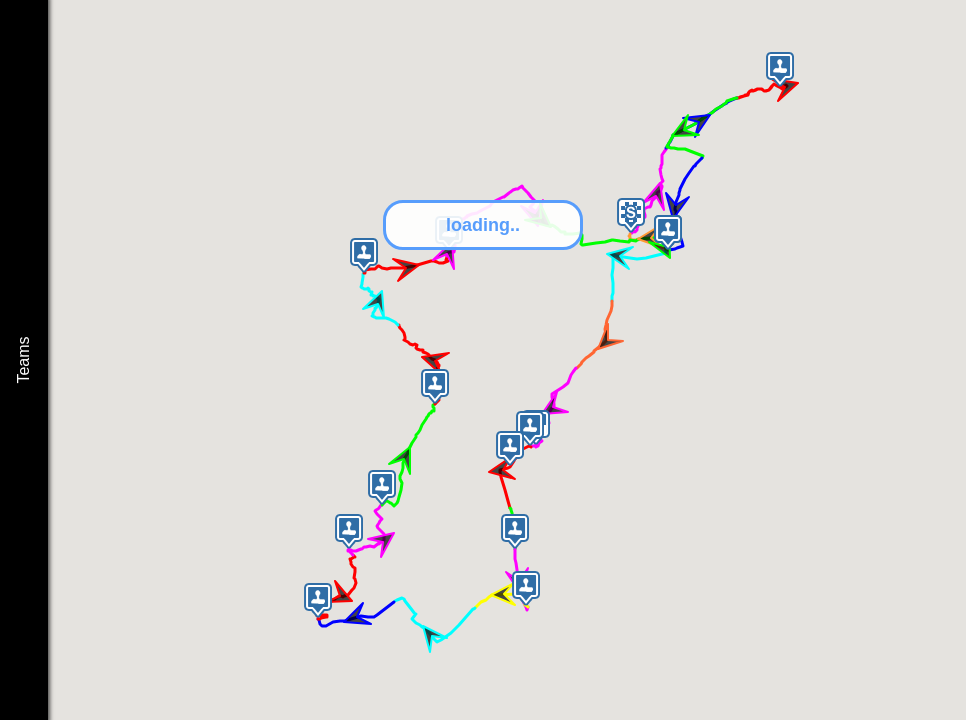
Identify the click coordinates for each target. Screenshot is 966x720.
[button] (631, 215)
